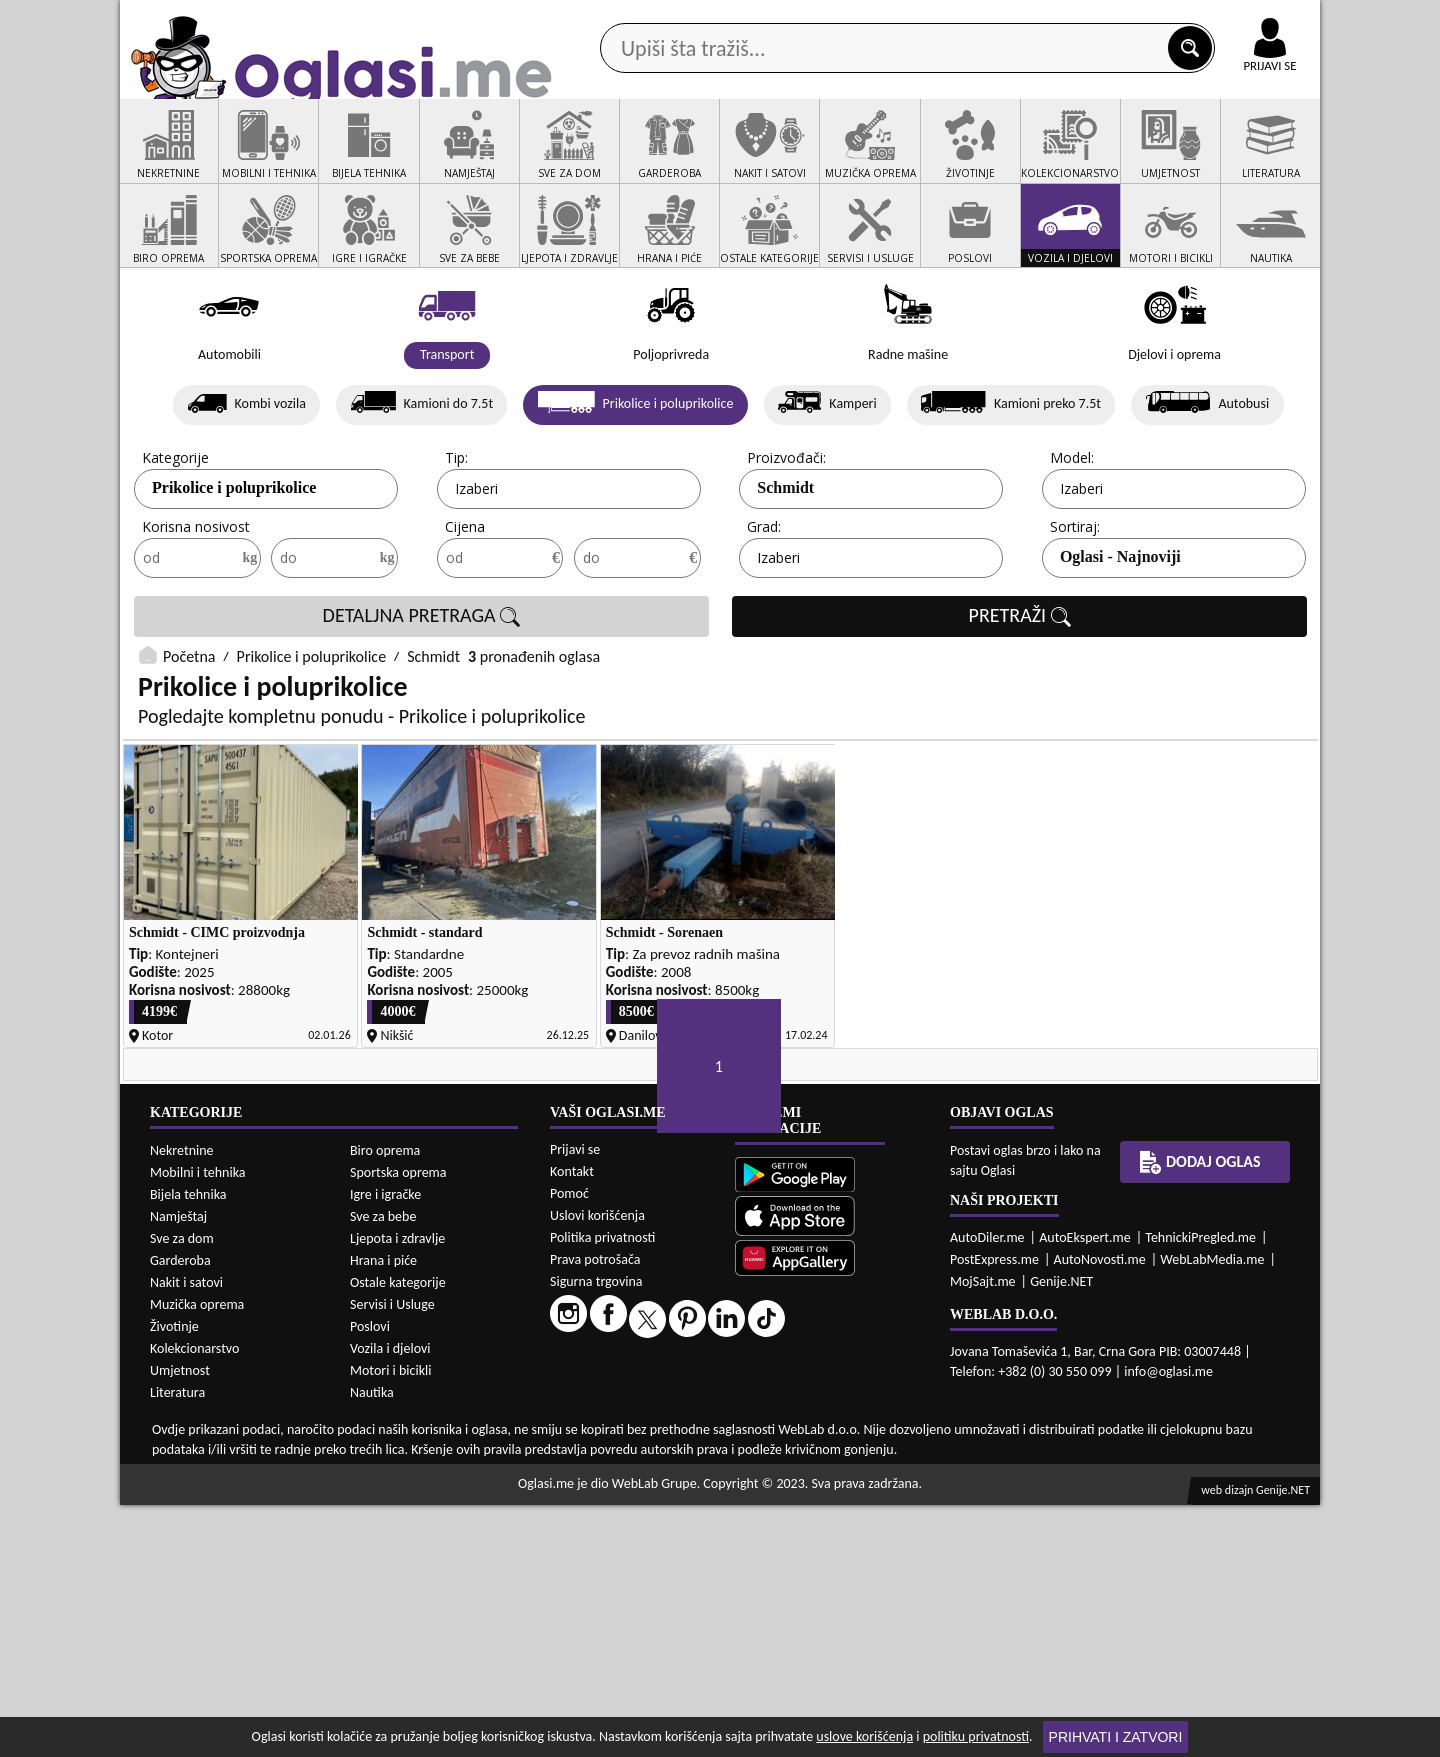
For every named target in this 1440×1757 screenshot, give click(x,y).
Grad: (764, 603)
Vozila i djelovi (390, 1600)
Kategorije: (177, 534)
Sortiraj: (1075, 603)
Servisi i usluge (949, 158)
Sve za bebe (383, 1468)
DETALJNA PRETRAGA (422, 693)
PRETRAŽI (1020, 693)
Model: (1072, 534)
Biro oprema (385, 1402)
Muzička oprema (197, 1556)
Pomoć (569, 1446)
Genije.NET (1061, 1534)
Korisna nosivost (196, 603)
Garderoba (180, 1512)
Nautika (372, 1644)
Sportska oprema (398, 1424)
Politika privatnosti (602, 1490)
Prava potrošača (595, 1512)
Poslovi (370, 1578)
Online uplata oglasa (1229, 20)
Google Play (610, 18)
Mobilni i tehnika (198, 1424)
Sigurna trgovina (596, 1534)
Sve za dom (182, 1490)
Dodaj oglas (1258, 158)
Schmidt (785, 564)
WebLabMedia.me (1212, 1512)
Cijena (465, 603)
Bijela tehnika (188, 1446)
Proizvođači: (786, 534)
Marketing (980, 20)
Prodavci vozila (579, 158)
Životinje (174, 1578)
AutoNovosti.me (1100, 1512)
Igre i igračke (385, 1446)
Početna (189, 733)
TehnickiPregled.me (1200, 1490)
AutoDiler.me (987, 1490)
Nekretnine (182, 1402)
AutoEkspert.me (1085, 1490)
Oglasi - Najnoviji (1120, 633)
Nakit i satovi (186, 1534)
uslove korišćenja (864, 1736)
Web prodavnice (419, 158)
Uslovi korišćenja (597, 1468)
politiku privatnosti (976, 1736)
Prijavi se (575, 1402)
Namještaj (178, 1468)
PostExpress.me (994, 1512)
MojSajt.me (983, 1534)
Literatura (177, 1644)
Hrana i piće (383, 1512)
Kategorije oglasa (249, 158)
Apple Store (737, 18)
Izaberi (476, 565)
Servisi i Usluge (392, 1556)
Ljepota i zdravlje (397, 1490)
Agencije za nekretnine (766, 158)
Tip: (456, 534)
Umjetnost (180, 1622)
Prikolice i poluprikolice (234, 564)
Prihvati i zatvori (1116, 1737)
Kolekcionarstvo (194, 1600)
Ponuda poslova (1108, 158)
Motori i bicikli (390, 1622)
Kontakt (1088, 18)
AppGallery (862, 20)
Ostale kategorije (398, 1534)
